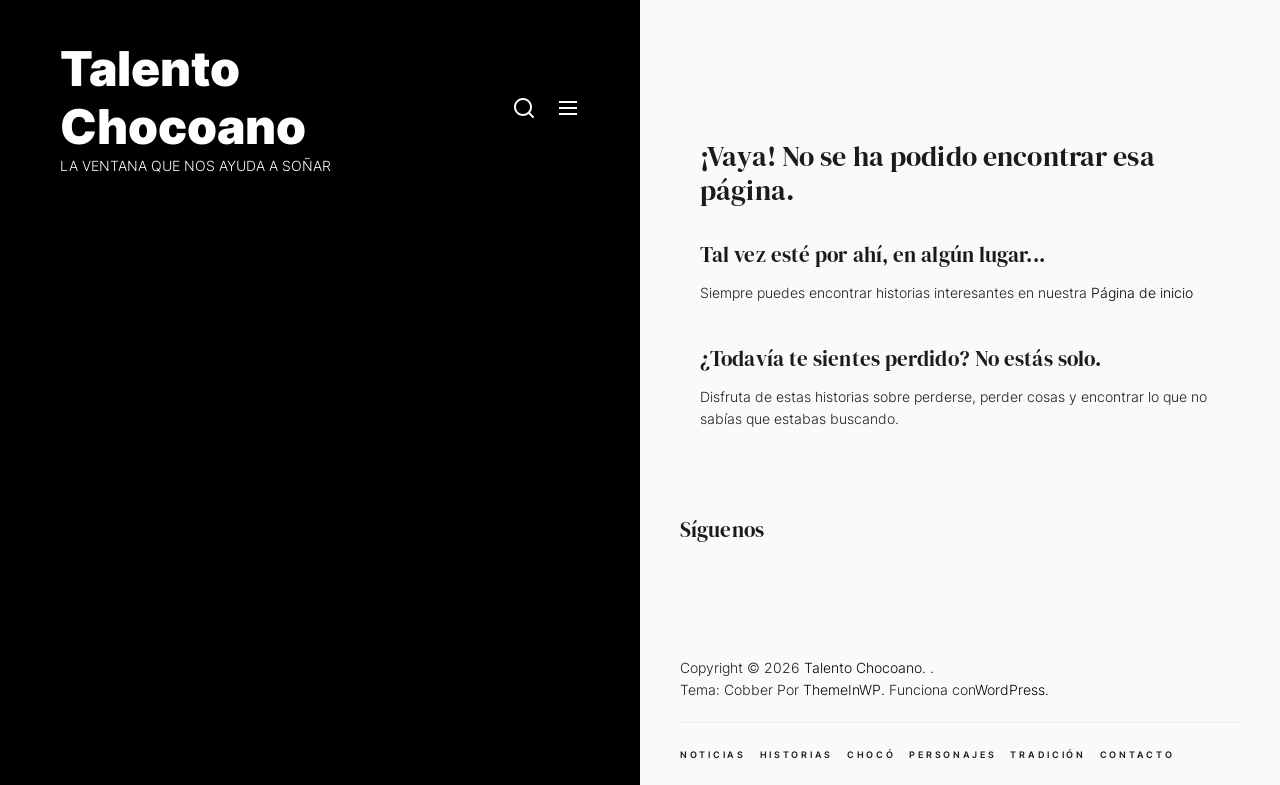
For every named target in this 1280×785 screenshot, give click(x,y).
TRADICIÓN (1047, 754)
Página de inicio (1142, 292)
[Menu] (568, 109)
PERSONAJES (952, 754)
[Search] (524, 109)
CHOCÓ (871, 754)
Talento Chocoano (183, 97)
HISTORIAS (796, 754)
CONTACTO (1137, 754)
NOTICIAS (713, 754)
